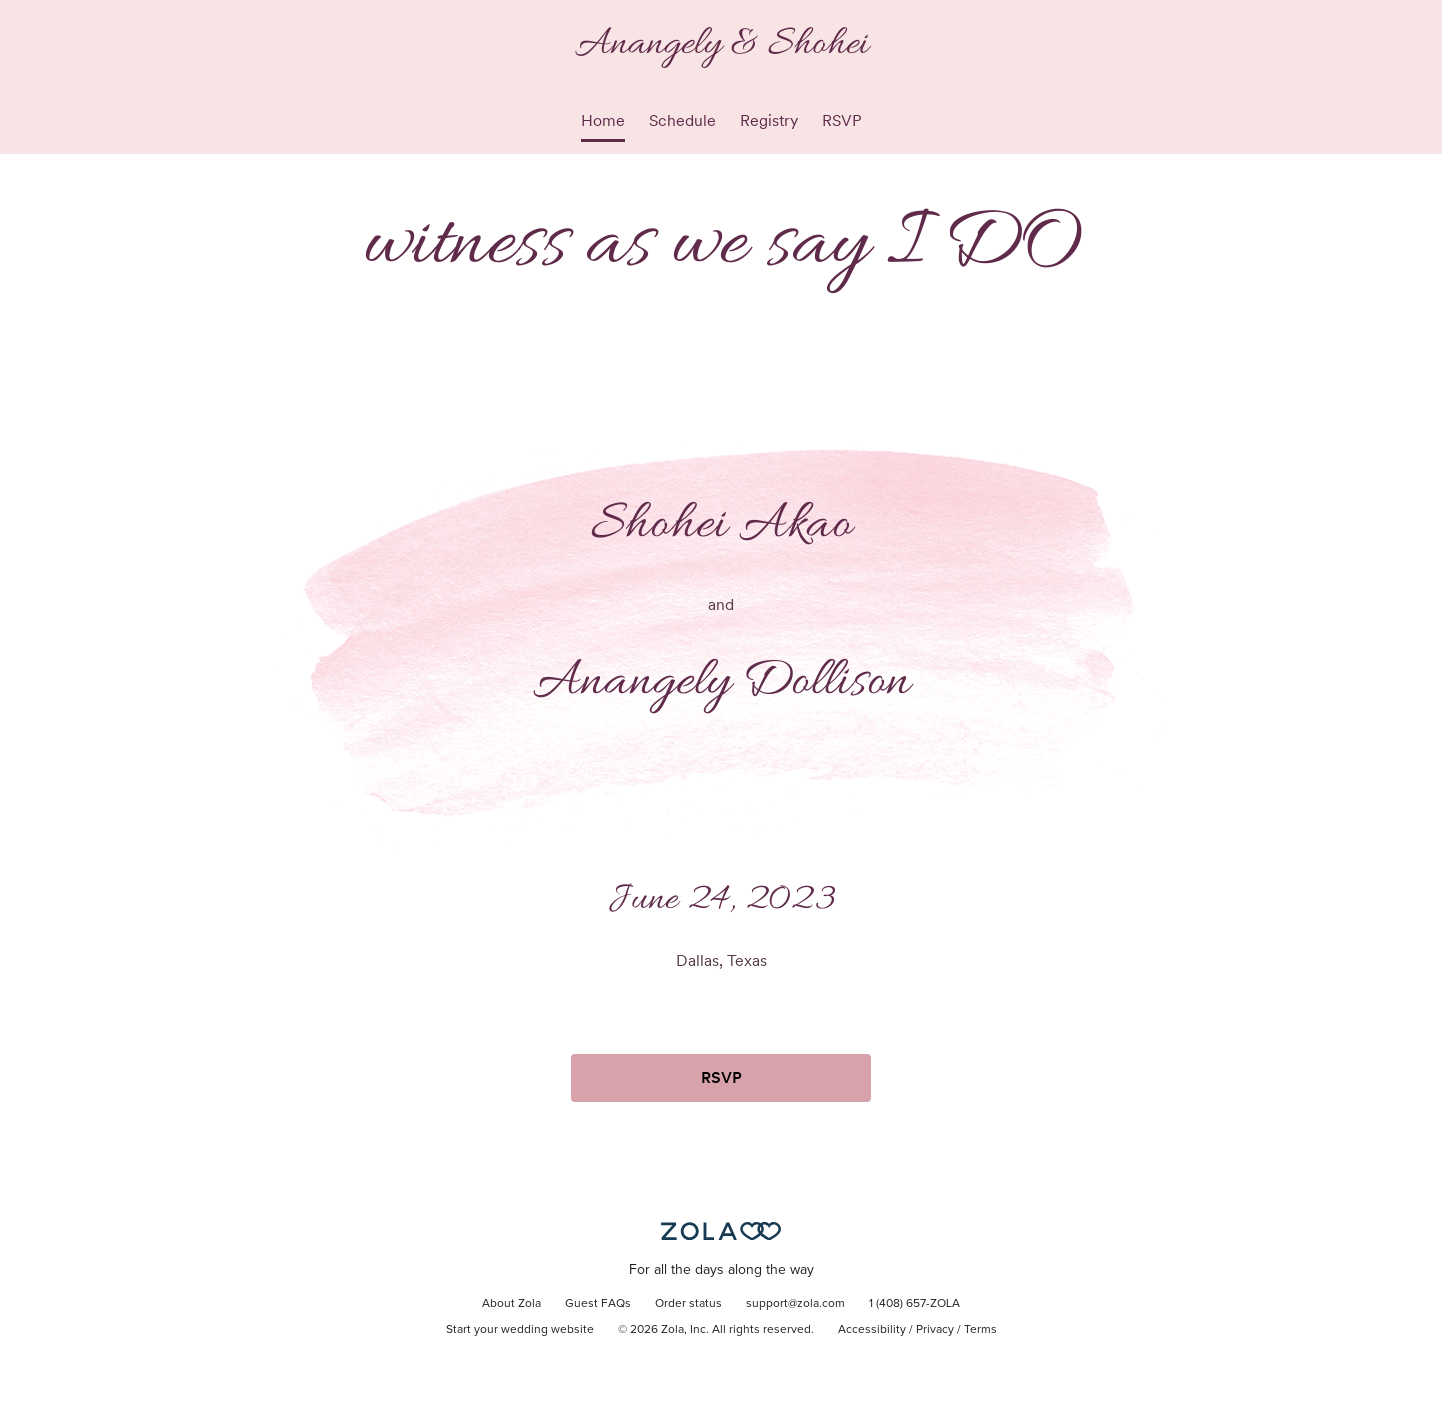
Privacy (935, 1330)
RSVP (842, 120)
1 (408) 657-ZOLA (914, 1304)
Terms (980, 1330)
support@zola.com (795, 1304)
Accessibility (872, 1330)
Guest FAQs (598, 1304)
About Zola (511, 1304)
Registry (769, 120)
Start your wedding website (520, 1330)
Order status (688, 1304)
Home (603, 120)
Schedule (682, 120)
